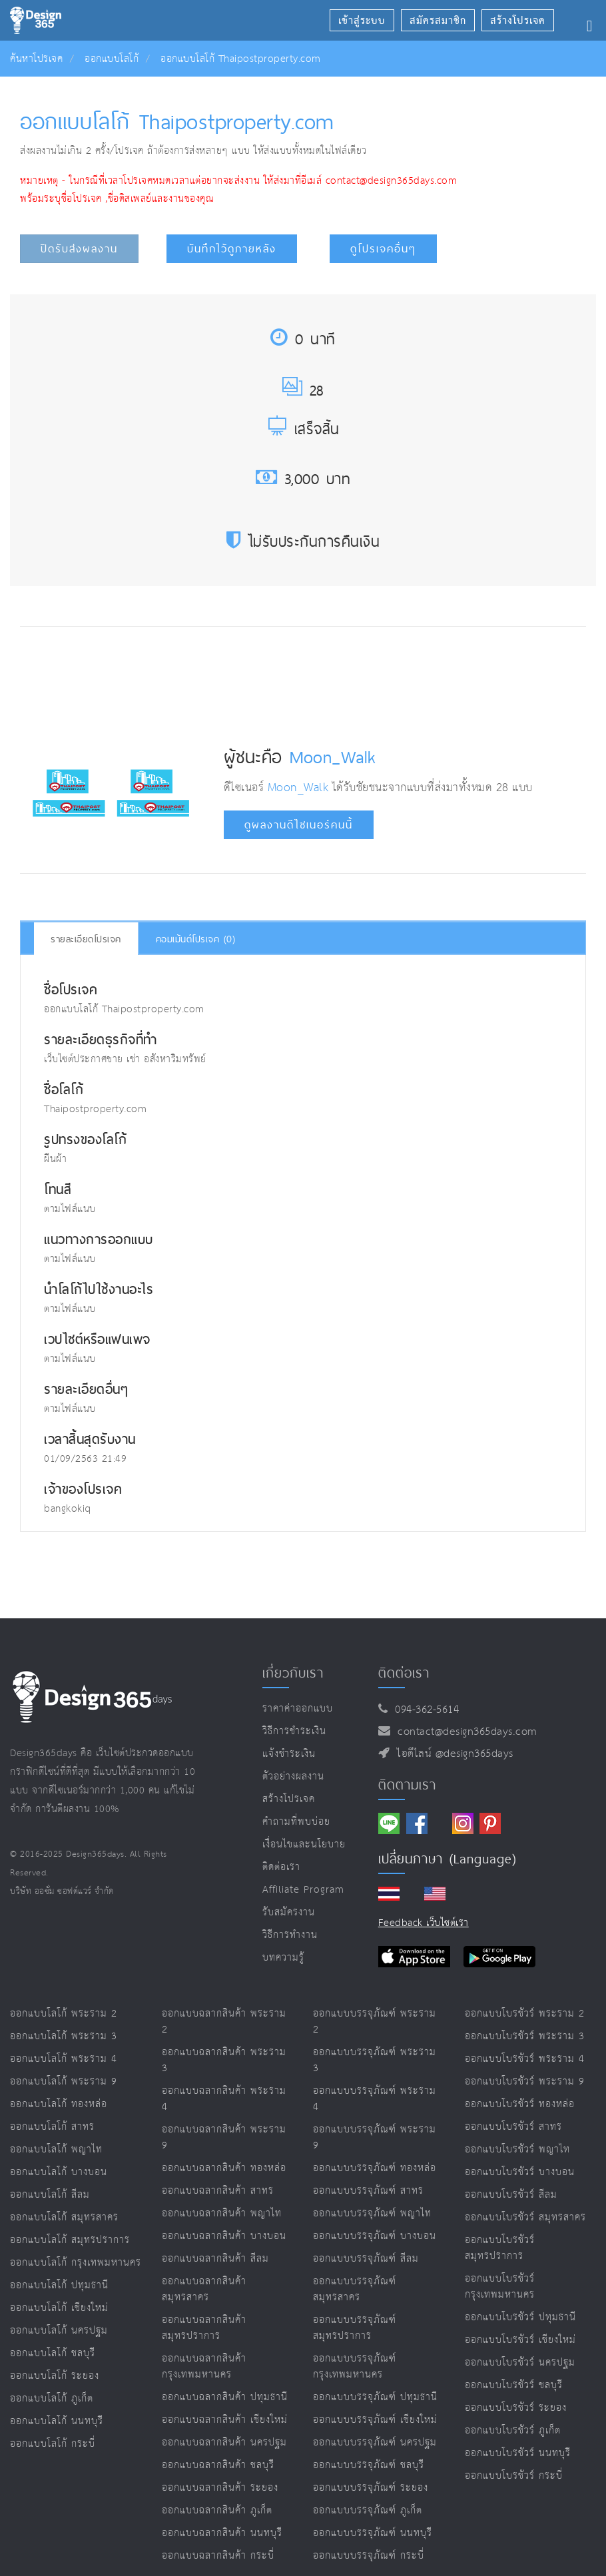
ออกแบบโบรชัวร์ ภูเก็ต (513, 2430)
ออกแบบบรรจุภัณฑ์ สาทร (368, 2191)
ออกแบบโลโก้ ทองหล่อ (58, 2104)
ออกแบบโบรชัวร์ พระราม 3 (525, 2036)
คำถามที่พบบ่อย (296, 1822)
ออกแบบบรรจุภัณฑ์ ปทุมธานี (375, 2397)
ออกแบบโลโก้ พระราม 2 (63, 2014)
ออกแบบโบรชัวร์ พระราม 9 (525, 2082)
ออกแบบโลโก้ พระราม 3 (63, 2036)
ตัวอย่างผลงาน (293, 1776)
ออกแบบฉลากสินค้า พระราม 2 (224, 2022)
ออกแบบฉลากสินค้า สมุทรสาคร (204, 2289)
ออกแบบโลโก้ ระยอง (54, 2376)
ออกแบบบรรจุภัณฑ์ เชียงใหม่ (375, 2420)
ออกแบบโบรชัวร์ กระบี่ (514, 2476)
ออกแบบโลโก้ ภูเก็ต (51, 2399)
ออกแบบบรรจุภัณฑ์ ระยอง (370, 2488)
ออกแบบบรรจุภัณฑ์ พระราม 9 (374, 2137)
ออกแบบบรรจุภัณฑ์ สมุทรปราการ (354, 2328)
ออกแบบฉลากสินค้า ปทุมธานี (225, 2397)
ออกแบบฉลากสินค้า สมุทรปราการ (204, 2328)
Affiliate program (303, 1890)
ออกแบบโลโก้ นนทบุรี (56, 2421)
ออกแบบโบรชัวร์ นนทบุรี (518, 2453)
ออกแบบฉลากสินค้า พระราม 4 (224, 2099)
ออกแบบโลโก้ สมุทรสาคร (64, 2217)
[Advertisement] (267, 677)
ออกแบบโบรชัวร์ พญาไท (517, 2149)
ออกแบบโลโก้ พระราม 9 (63, 2082)
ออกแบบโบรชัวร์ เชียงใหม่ (520, 2340)
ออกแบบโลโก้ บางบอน (58, 2172)
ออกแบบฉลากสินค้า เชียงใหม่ (225, 2420)
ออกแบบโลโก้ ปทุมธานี (59, 2285)
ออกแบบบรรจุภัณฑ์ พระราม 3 (374, 2060)
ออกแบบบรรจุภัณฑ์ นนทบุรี (372, 2533)
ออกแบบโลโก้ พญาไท (56, 2149)
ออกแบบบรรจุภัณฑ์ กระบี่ (368, 2556)
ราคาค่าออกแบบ (297, 1709)
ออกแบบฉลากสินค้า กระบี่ (218, 2556)
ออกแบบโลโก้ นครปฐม (59, 2331)
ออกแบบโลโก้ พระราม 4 (63, 2059)
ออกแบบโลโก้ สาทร (52, 2127)
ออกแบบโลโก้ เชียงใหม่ (59, 2308)
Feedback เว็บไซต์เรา (423, 1923)
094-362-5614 (423, 1710)
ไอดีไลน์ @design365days (451, 1754)
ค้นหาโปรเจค (36, 59)
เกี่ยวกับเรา (293, 1673)
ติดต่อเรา (281, 1867)
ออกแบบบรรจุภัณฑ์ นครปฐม (375, 2442)
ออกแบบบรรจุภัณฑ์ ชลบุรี (368, 2465)
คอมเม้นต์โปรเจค (196, 939)
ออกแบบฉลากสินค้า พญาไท (222, 2213)
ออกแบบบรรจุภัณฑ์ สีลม (366, 2259)
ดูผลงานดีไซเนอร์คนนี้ (298, 825)
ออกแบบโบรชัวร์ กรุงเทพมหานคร (500, 2287)
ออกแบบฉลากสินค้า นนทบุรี (222, 2533)
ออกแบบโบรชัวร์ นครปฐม (520, 2363)
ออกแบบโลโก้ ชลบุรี (52, 2353)
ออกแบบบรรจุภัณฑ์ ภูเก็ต (367, 2510)
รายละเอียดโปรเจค (86, 939)
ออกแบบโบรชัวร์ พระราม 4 (525, 2059)
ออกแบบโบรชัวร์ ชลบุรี (514, 2385)
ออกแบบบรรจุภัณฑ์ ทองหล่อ (374, 2168)
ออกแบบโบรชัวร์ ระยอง (516, 2408)
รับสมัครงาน (288, 1912)
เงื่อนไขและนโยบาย (304, 1844)
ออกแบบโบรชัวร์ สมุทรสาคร (525, 2217)
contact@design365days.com (463, 1732)
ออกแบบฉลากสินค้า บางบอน (224, 2236)
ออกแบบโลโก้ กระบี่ (52, 2444)
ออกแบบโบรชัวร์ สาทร (513, 2127)
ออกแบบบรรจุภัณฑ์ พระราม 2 (374, 2022)
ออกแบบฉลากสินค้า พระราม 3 (224, 2060)
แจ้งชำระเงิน (289, 1754)
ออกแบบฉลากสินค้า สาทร (218, 2191)
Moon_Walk (333, 756)
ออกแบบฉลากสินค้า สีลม (215, 2259)
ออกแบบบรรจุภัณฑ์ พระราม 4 (374, 2099)
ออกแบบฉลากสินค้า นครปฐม (224, 2442)
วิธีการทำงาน (290, 1935)
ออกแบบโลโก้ (112, 59)
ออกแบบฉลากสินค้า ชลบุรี (218, 2465)
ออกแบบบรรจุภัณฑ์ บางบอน (374, 2236)
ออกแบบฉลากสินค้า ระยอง (220, 2488)
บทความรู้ (283, 1958)
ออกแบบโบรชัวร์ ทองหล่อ (520, 2104)
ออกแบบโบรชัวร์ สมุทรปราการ (500, 2248)
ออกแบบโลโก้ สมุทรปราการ (70, 2240)
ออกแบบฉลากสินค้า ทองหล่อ (224, 2168)
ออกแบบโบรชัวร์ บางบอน (520, 2172)
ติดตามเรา (407, 1784)
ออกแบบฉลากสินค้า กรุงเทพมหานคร (204, 2367)
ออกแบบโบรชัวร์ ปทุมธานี (520, 2317)
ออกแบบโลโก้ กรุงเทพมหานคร (75, 2263)
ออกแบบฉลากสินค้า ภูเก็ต (217, 2510)
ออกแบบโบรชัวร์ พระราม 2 (525, 2014)
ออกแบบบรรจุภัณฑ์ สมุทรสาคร (354, 2289)
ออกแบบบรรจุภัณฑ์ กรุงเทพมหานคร (354, 2367)
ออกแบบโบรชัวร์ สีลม (511, 2195)
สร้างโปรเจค (288, 1799)
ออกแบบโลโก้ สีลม (50, 2195)
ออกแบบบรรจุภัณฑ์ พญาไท (372, 2213)
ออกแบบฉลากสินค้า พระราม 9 (224, 2137)
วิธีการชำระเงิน (294, 1731)
